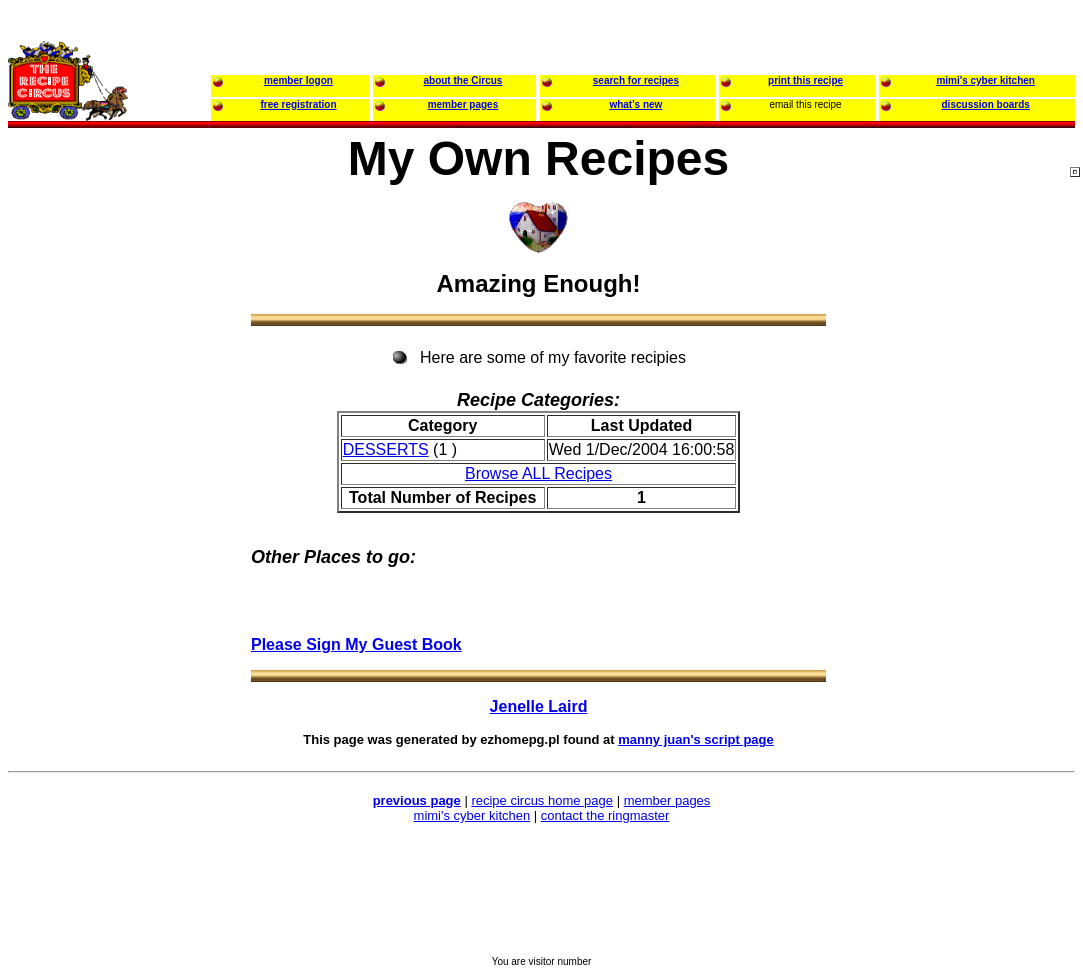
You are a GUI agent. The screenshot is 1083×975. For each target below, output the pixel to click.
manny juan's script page (696, 739)
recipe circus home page (542, 800)
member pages (667, 800)
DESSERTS (386, 449)
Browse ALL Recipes (538, 473)
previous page (417, 800)
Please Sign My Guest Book (356, 644)
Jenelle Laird (539, 706)
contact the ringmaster (605, 815)
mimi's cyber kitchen (472, 815)
